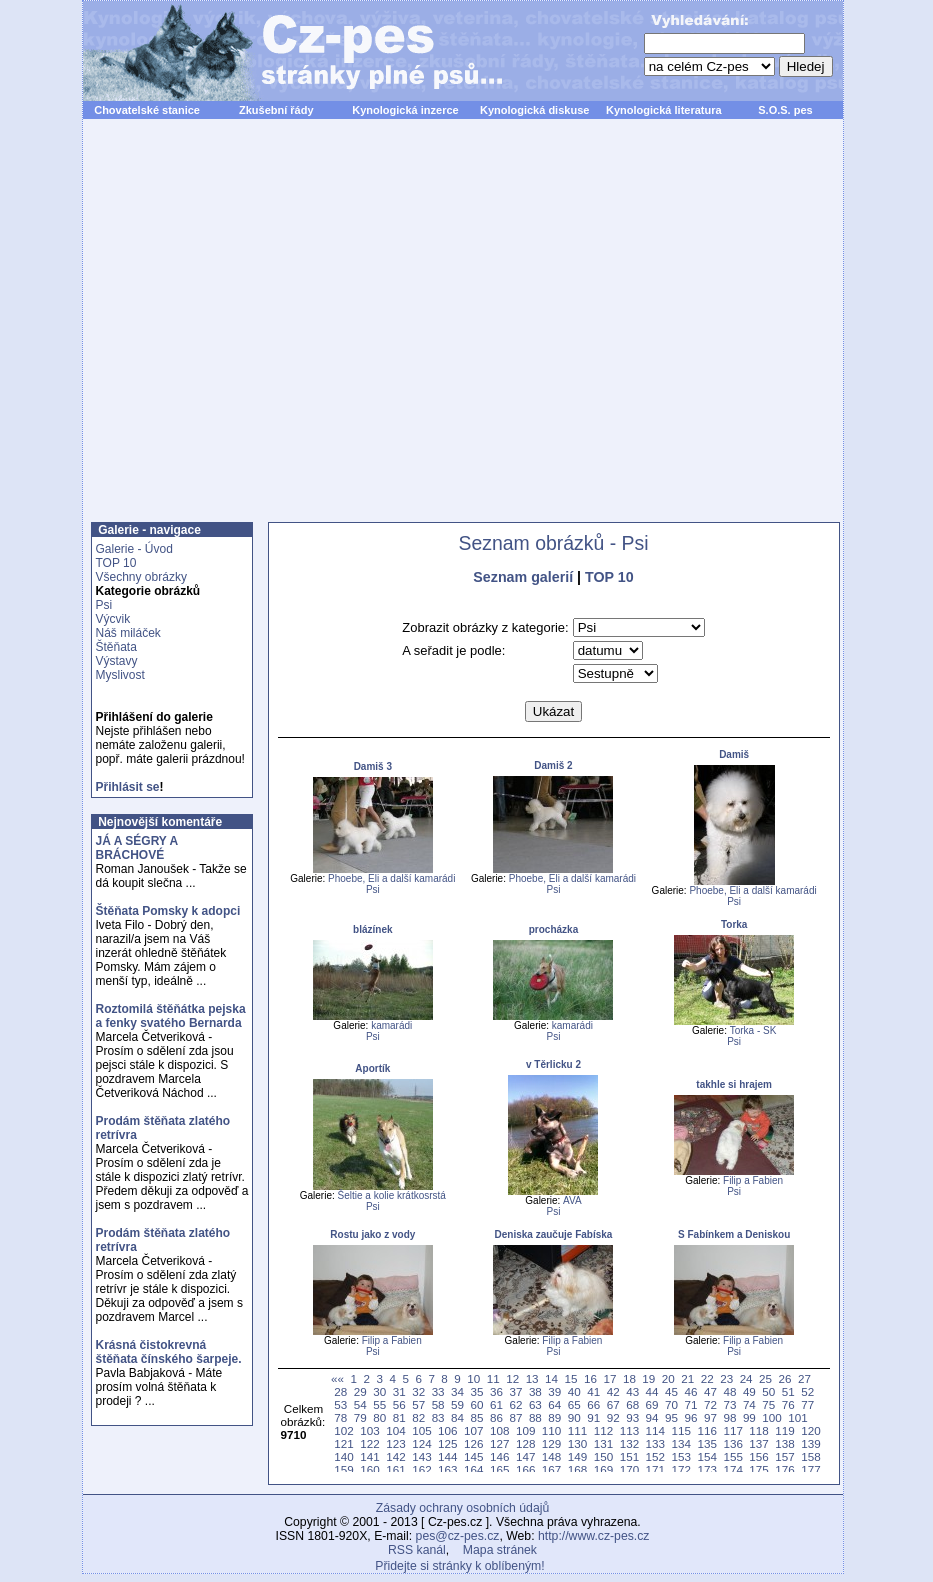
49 (749, 1391)
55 (379, 1404)
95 (671, 1417)
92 (613, 1417)
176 (784, 1469)
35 (477, 1391)
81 (399, 1417)
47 (710, 1391)
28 (340, 1391)
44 (652, 1391)
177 (810, 1469)
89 (554, 1417)
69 (652, 1404)
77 (807, 1404)
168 (577, 1469)
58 (438, 1404)
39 (554, 1391)
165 (499, 1469)
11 (493, 1378)
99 (749, 1417)
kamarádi (391, 1025)
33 (438, 1391)
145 (473, 1456)
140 (343, 1456)
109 (525, 1430)
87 (515, 1417)
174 (732, 1469)
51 (788, 1391)
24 (746, 1378)
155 (732, 1456)
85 (477, 1417)
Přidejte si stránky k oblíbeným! (459, 1566)
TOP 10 (116, 563)
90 (574, 1417)
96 (691, 1417)
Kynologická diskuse (534, 110)
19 (648, 1378)
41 (593, 1391)
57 (418, 1404)
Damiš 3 (373, 766)
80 (379, 1417)
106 (447, 1430)
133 (655, 1443)
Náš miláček (128, 633)
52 (807, 1391)
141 (369, 1456)
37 (515, 1391)
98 (729, 1417)
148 (551, 1456)
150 (603, 1456)
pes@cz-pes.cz (458, 1536)
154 (706, 1456)
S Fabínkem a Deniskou (734, 1234)
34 (457, 1391)
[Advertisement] (187, 331)
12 (512, 1378)
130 (577, 1443)
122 (369, 1443)
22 (707, 1378)
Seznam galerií (523, 577)
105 (421, 1430)
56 (399, 1404)
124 (421, 1443)
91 (593, 1417)
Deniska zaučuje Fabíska (554, 1234)
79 (360, 1417)
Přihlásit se (128, 787)
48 (729, 1391)
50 (768, 1391)
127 (499, 1443)
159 (343, 1469)
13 (532, 1378)
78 (340, 1417)
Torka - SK (753, 1030)
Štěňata (116, 647)
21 (687, 1378)
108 (499, 1430)
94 (652, 1417)
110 (551, 1430)
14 (551, 1378)
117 (732, 1430)
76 (788, 1404)
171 (655, 1469)
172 (681, 1469)
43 (632, 1391)
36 (496, 1391)
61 (496, 1404)
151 (629, 1456)
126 (473, 1443)
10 (473, 1378)
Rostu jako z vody (372, 1234)
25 (765, 1378)
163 (447, 1469)
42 (613, 1391)
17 (609, 1378)
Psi (104, 605)
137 (758, 1443)
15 (571, 1378)
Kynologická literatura (664, 110)
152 (655, 1456)
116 (706, 1430)
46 (691, 1391)
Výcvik (113, 619)
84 (457, 1417)
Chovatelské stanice (147, 110)
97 (710, 1417)
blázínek (372, 929)
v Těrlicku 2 (553, 1064)
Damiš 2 (553, 765)
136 (732, 1443)
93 (632, 1417)
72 (710, 1404)
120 (810, 1430)
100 (771, 1417)
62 (515, 1404)
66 (593, 1404)
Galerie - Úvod (134, 549)
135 (706, 1443)
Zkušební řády (276, 110)
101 (797, 1417)
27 (804, 1378)
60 (477, 1404)
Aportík (372, 1068)
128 (525, 1443)
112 (603, 1430)
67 (613, 1404)
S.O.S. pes (785, 110)
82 (418, 1417)
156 (758, 1456)
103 (369, 1430)
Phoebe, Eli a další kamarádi (391, 878)
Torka (734, 924)
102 (343, 1430)
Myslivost (120, 675)
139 (810, 1443)
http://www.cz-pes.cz (594, 1536)
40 (574, 1391)
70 (671, 1404)
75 (768, 1404)
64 (554, 1404)
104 (395, 1430)
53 (340, 1404)
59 (457, 1404)
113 (629, 1430)
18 (629, 1378)
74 (749, 1404)
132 (629, 1443)
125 (447, 1443)
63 (535, 1404)
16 (590, 1378)
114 (655, 1430)
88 (535, 1417)
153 (681, 1456)
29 (360, 1391)
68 (632, 1404)
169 (603, 1469)
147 (525, 1456)
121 (343, 1443)
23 (726, 1378)
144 (447, 1456)
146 (499, 1456)
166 (525, 1469)
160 (369, 1469)
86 (496, 1417)
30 (379, 1391)
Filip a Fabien (753, 1180)
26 (785, 1378)
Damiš (734, 754)
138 (784, 1443)
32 (418, 1391)
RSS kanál (417, 1550)
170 (629, 1469)
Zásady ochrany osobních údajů (462, 1508)
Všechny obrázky (141, 577)
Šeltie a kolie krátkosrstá (392, 1195)
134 (681, 1443)
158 (810, 1456)
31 (399, 1391)
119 (784, 1430)
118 (758, 1430)
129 (551, 1443)
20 (668, 1378)
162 (421, 1469)
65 (574, 1404)
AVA (572, 1200)
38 (535, 1391)
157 (784, 1456)
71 (691, 1404)
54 (360, 1404)
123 (395, 1443)
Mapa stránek (500, 1550)
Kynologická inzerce (405, 110)
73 (729, 1404)
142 (395, 1456)
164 (473, 1469)
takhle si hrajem (734, 1084)
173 (706, 1469)
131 (603, 1443)
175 (758, 1469)
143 (421, 1456)
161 (395, 1469)
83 (438, 1417)
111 (577, 1430)
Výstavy (117, 661)
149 (577, 1456)
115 (681, 1430)
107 (473, 1430)
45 (671, 1391)
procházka (553, 929)
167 (551, 1469)
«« (337, 1378)
